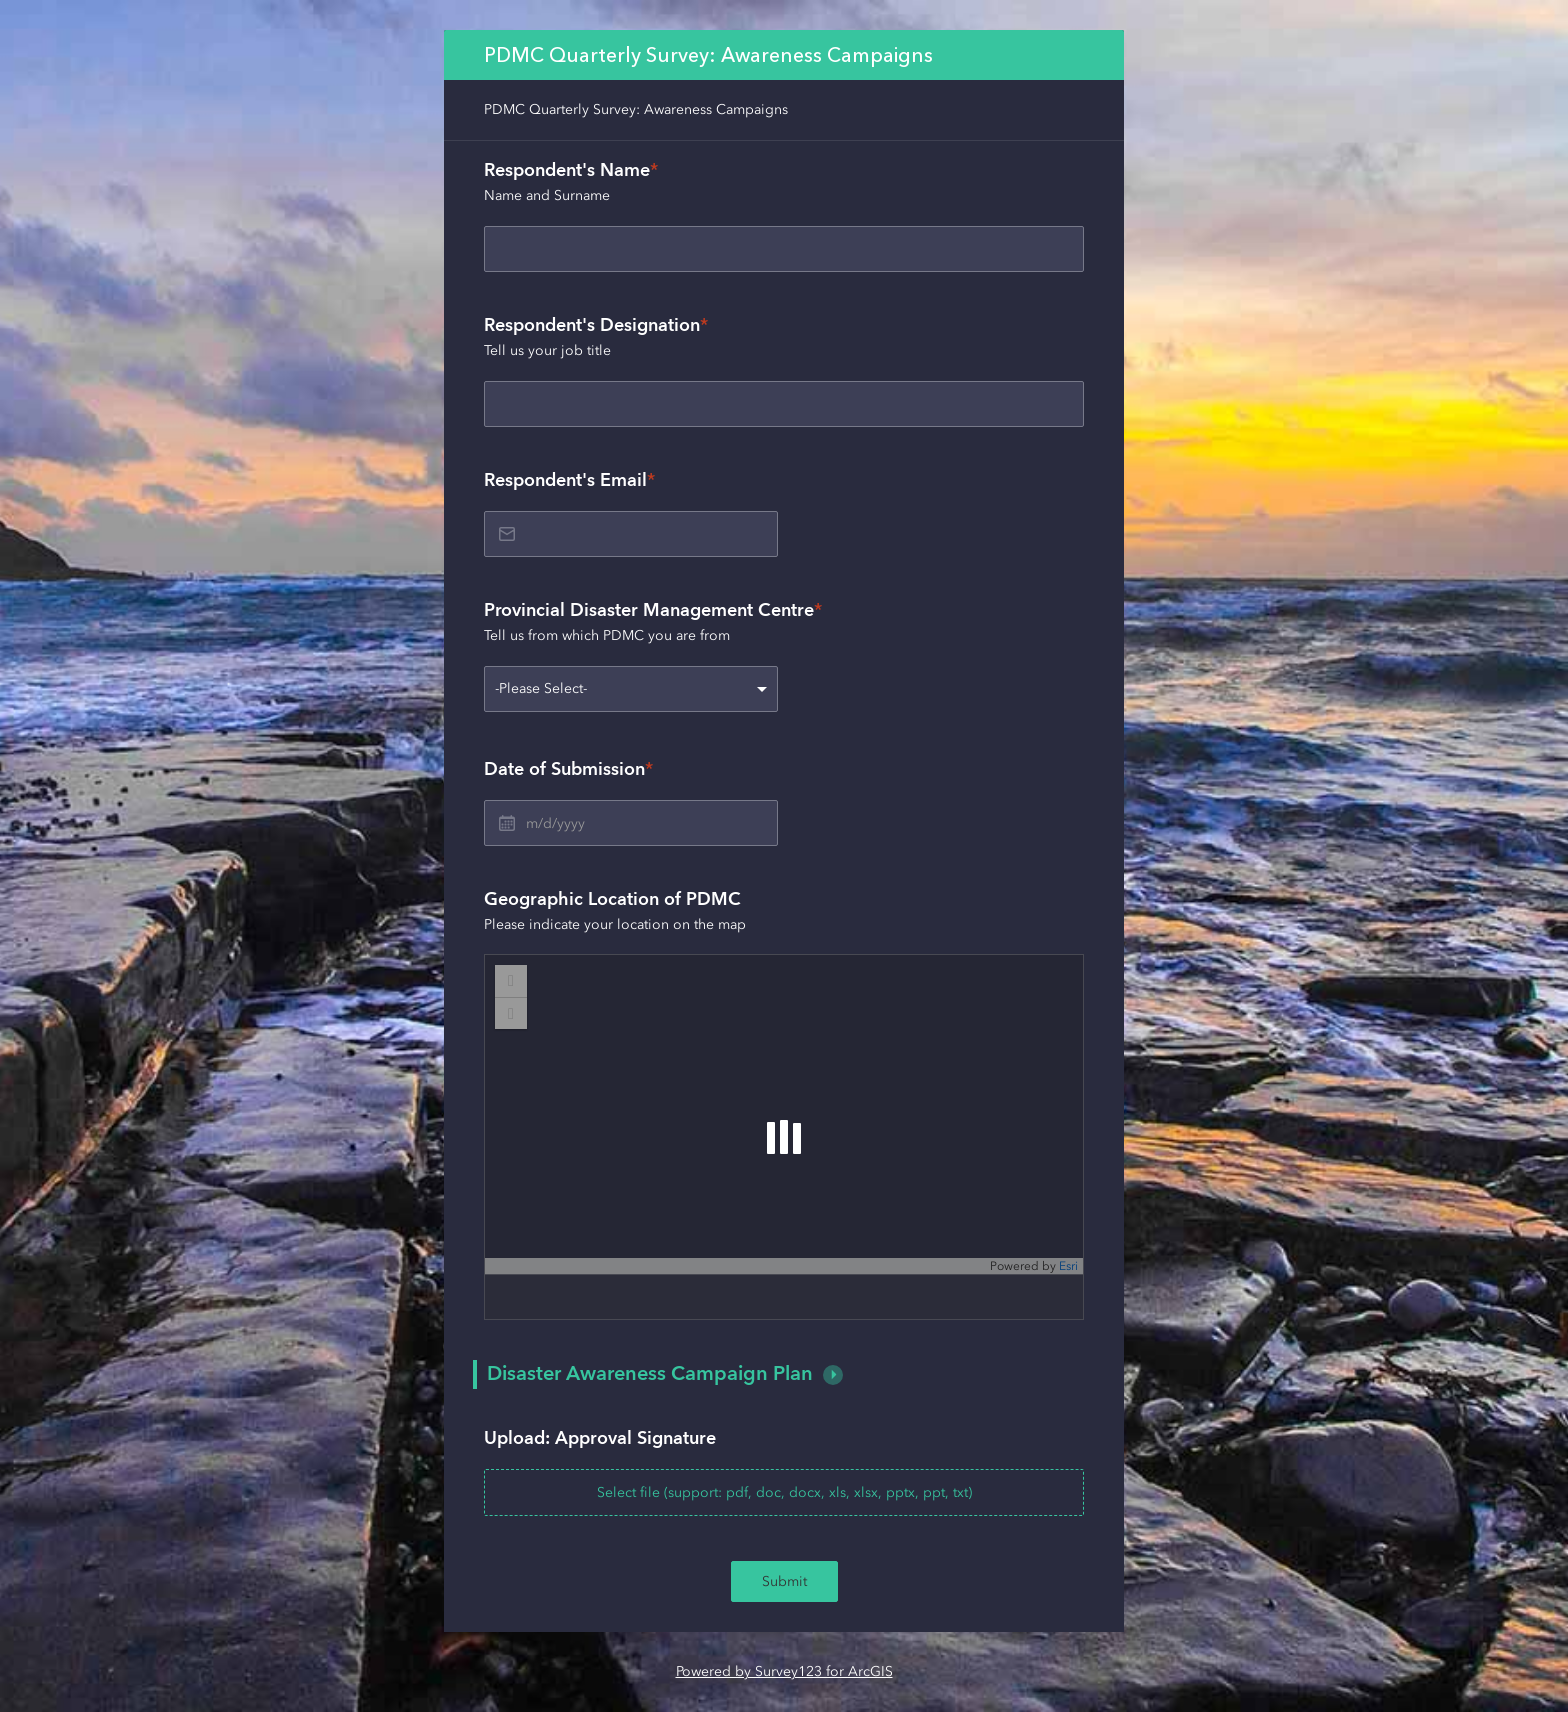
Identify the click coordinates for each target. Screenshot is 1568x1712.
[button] (833, 1375)
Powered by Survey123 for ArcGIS (784, 1671)
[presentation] (784, 1472)
